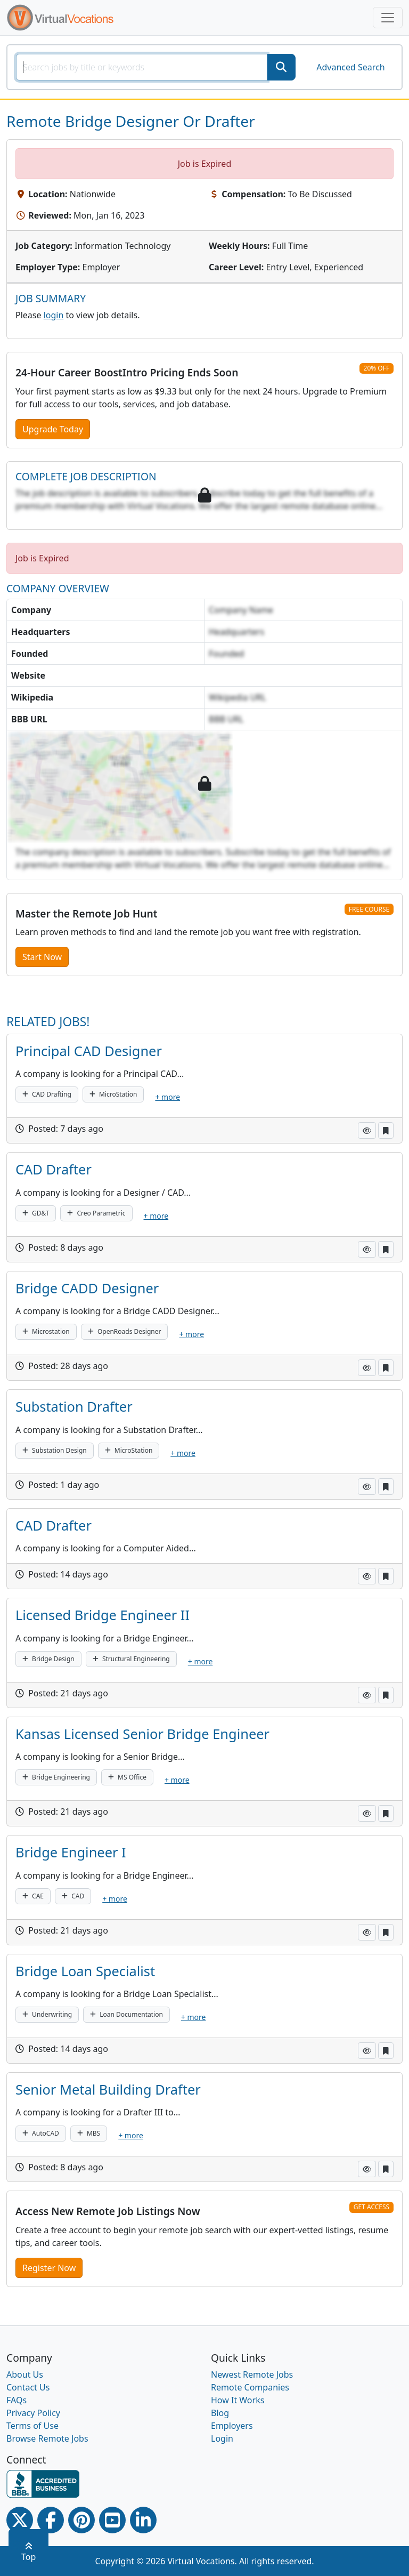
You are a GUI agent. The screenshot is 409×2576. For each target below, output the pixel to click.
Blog (220, 2413)
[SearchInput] (141, 67)
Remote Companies (250, 2387)
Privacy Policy (33, 2413)
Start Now (42, 957)
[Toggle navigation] (388, 17)
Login (222, 2438)
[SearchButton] (281, 67)
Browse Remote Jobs (47, 2438)
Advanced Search (350, 67)
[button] (367, 1130)
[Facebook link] (50, 2520)
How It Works (237, 2400)
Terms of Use (32, 2426)
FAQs (16, 2400)
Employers (232, 2426)
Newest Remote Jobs (252, 2374)
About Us (24, 2374)
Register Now (49, 2268)
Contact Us (28, 2387)
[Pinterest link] (81, 2520)
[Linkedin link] (143, 2520)
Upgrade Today (52, 429)
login (54, 315)
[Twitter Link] (19, 2520)
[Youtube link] (112, 2520)
